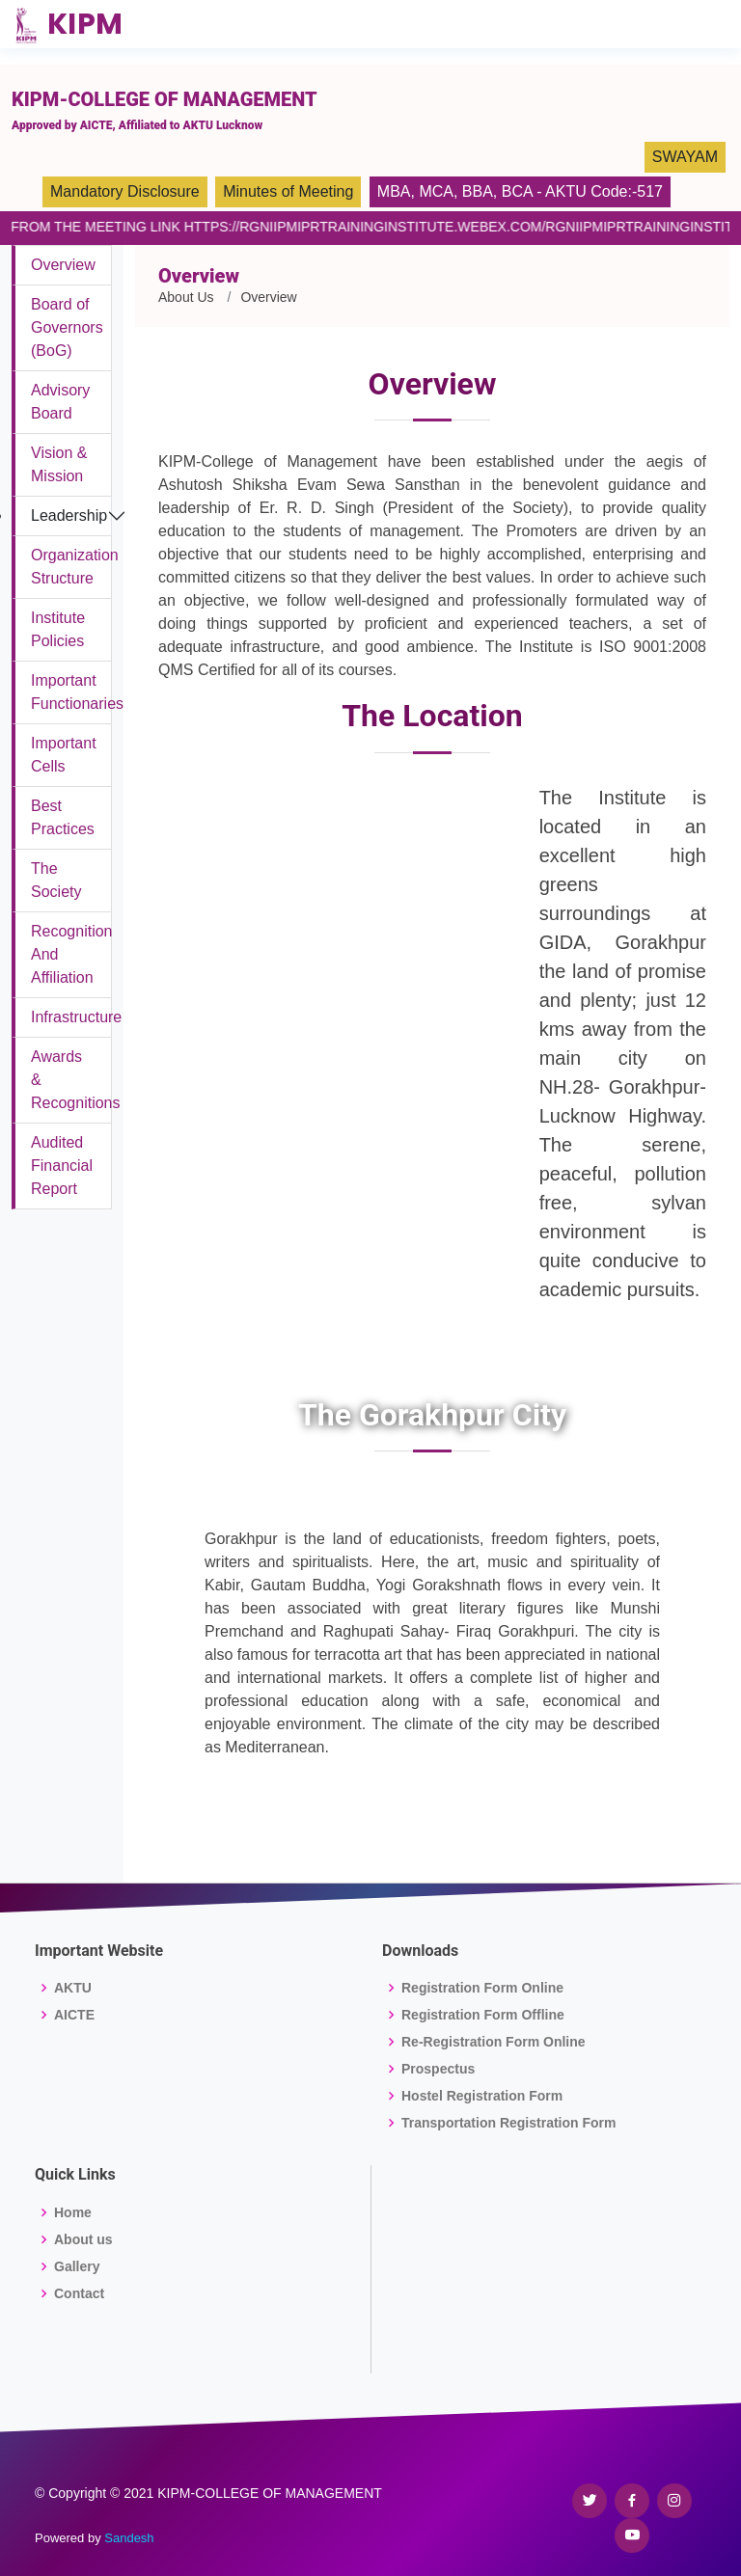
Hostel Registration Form (482, 2095)
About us (83, 2239)
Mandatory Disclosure (125, 191)
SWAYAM (685, 157)
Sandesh (128, 2538)
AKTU (73, 1987)
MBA (394, 191)
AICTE (74, 2014)
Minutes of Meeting (288, 191)
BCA (517, 191)
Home (73, 2212)
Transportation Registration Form (508, 2122)
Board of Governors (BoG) (67, 327)
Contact (79, 2293)
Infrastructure (76, 1017)
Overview (63, 265)
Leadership (69, 515)
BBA (477, 191)
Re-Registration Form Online (493, 2041)
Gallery (76, 2266)
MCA (436, 191)
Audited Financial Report (62, 1165)
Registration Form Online (482, 1987)
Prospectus (438, 2068)
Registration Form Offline (482, 2014)
